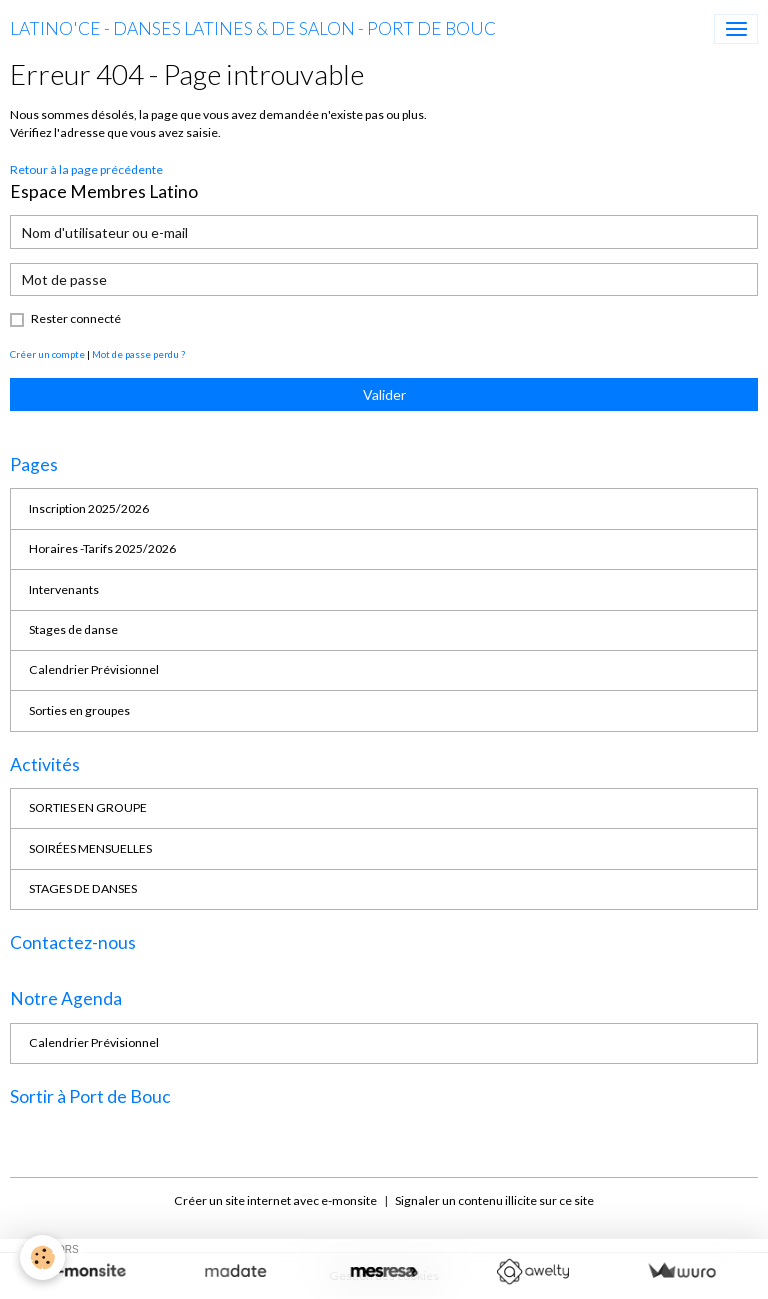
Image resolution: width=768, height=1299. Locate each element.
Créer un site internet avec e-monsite (275, 1200)
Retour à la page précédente (86, 169)
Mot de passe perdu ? (138, 354)
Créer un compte (47, 354)
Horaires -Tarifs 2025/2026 (102, 548)
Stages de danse (73, 629)
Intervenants (64, 589)
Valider (384, 394)
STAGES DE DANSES (83, 888)
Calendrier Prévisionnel (94, 669)
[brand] (253, 29)
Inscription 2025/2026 (89, 508)
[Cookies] (42, 1257)
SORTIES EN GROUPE (88, 807)
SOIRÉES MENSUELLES (90, 848)
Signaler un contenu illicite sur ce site (494, 1200)
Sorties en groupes (79, 710)
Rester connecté (76, 318)
